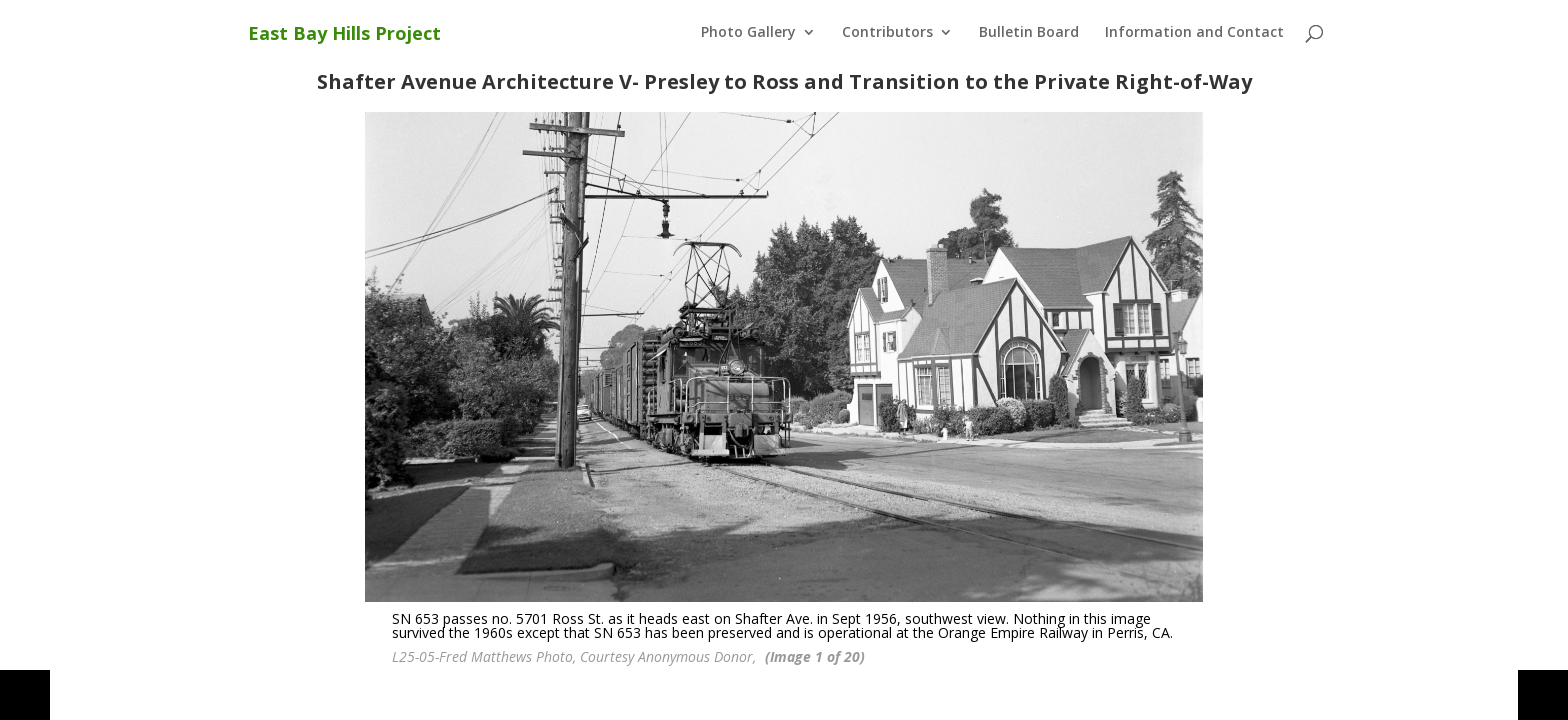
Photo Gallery (748, 33)
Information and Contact (1194, 33)
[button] (25, 695)
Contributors (887, 33)
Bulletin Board (1029, 33)
